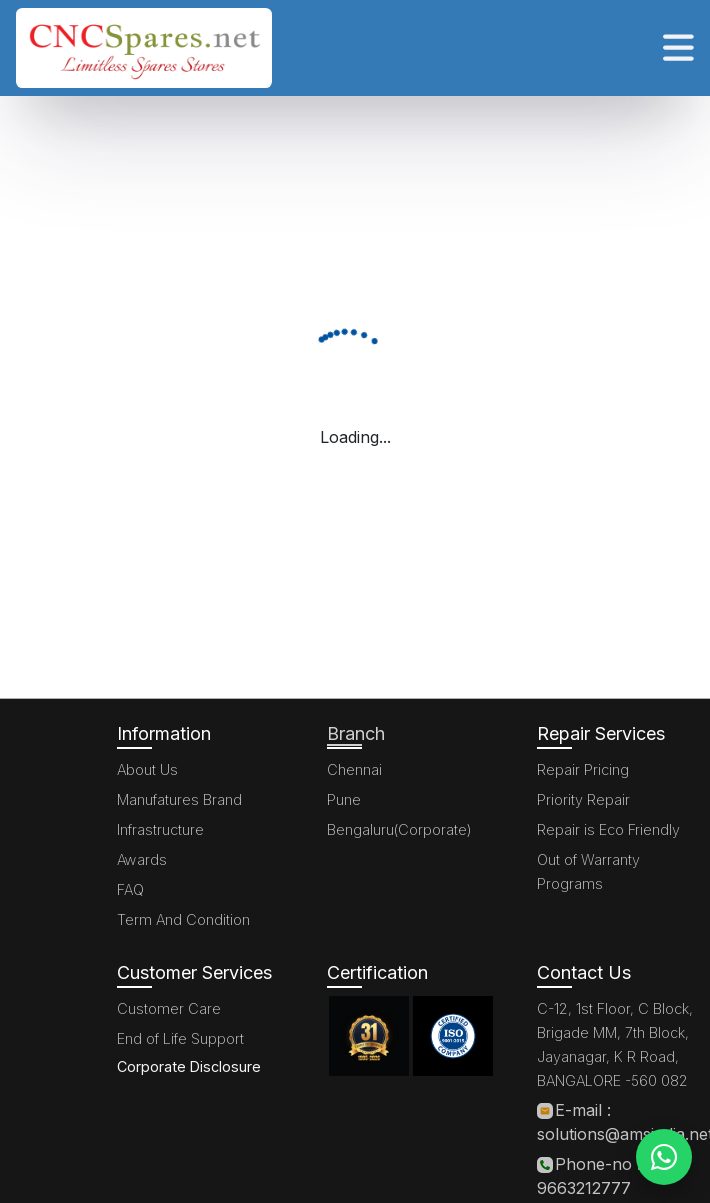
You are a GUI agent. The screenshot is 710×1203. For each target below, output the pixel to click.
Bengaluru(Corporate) (399, 829)
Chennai (354, 769)
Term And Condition (183, 919)
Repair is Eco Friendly (608, 829)
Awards (142, 859)
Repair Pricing (583, 769)
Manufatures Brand (179, 799)
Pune (344, 799)
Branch (356, 733)
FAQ (130, 889)
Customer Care (169, 1008)
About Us (147, 769)
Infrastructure (160, 829)
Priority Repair (583, 799)
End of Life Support (180, 1038)
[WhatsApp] (664, 1157)
